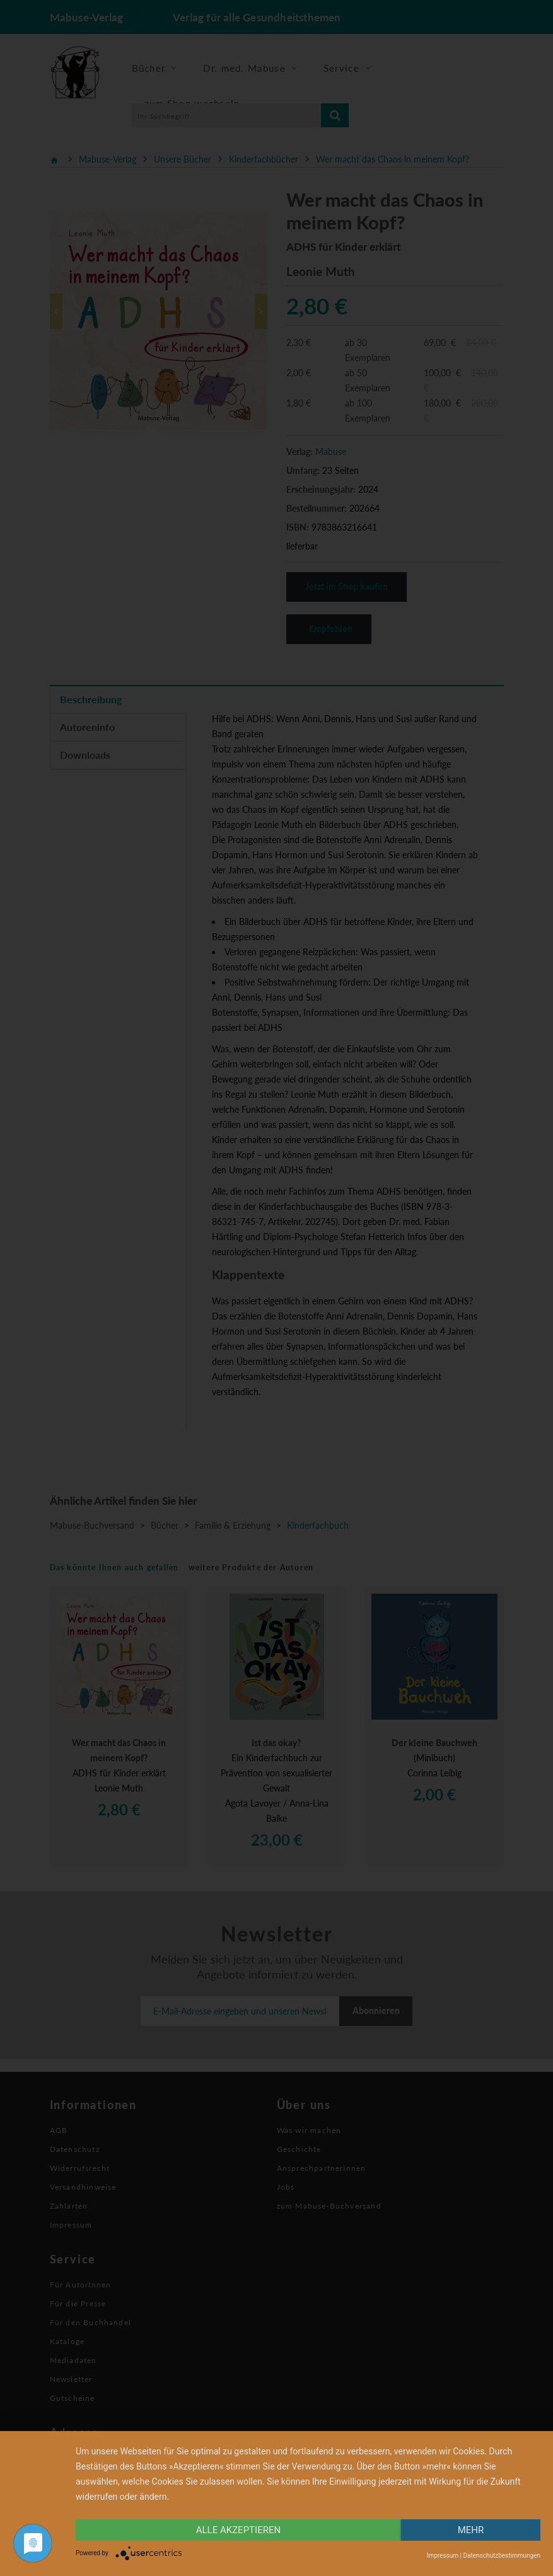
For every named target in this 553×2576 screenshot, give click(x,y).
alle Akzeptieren (238, 2530)
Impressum (442, 2555)
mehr (471, 2530)
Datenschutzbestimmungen (501, 2555)
